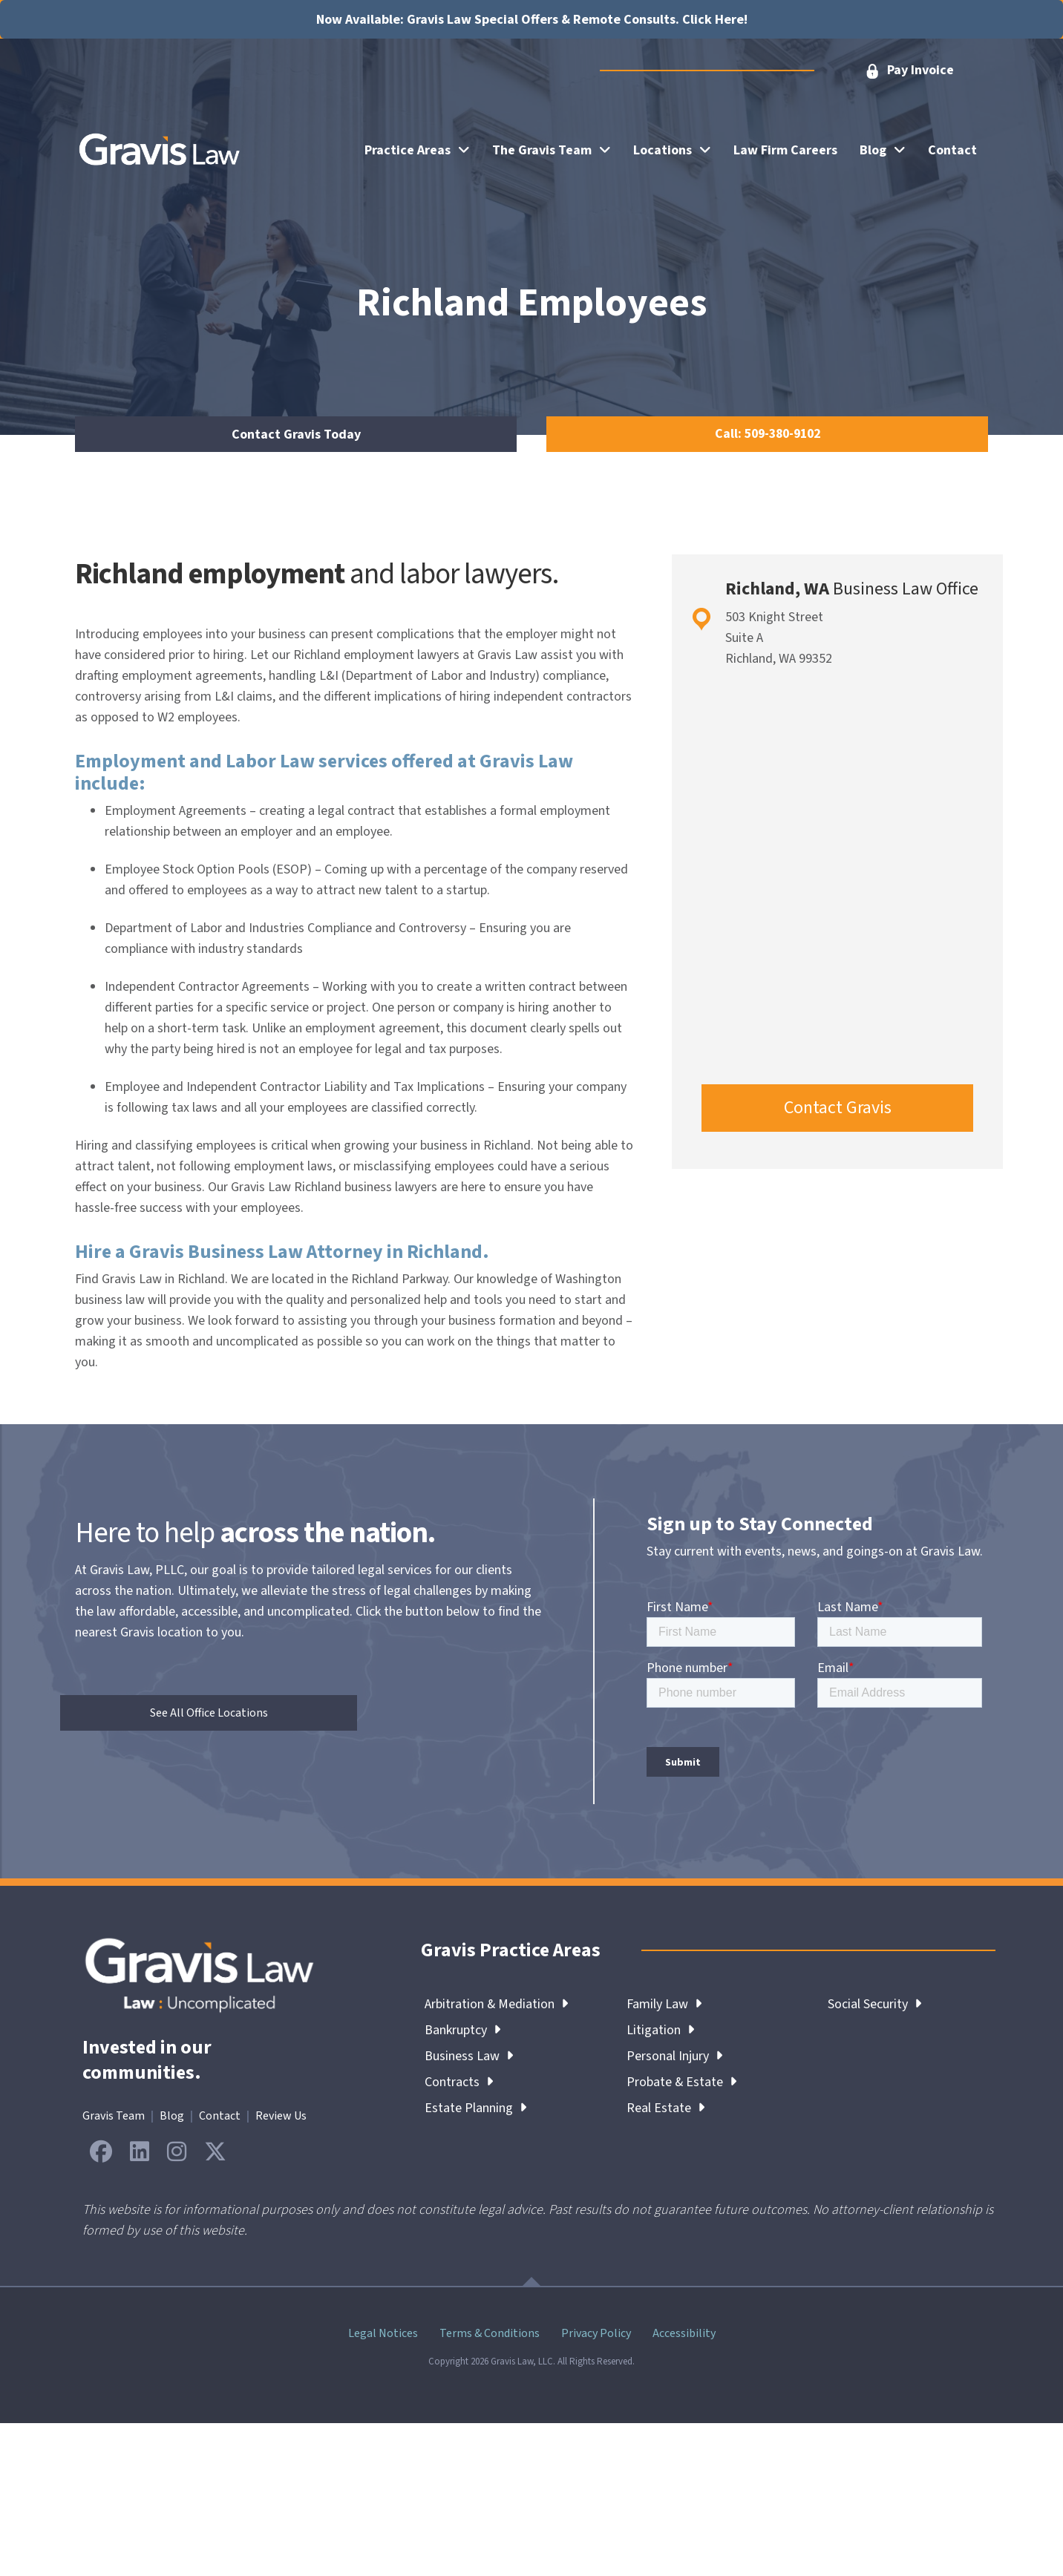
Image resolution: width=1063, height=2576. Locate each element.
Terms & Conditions (489, 2333)
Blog (172, 2116)
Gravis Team (113, 2116)
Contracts (459, 2082)
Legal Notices (383, 2333)
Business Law (469, 2056)
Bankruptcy (462, 2030)
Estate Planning (475, 2108)
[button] (908, 70)
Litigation (660, 2030)
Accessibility (684, 2333)
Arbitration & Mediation (497, 2004)
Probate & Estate (682, 2082)
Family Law (664, 2004)
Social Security (874, 2004)
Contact (220, 2116)
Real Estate (665, 2108)
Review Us (281, 2116)
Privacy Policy (596, 2333)
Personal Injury (674, 2056)
